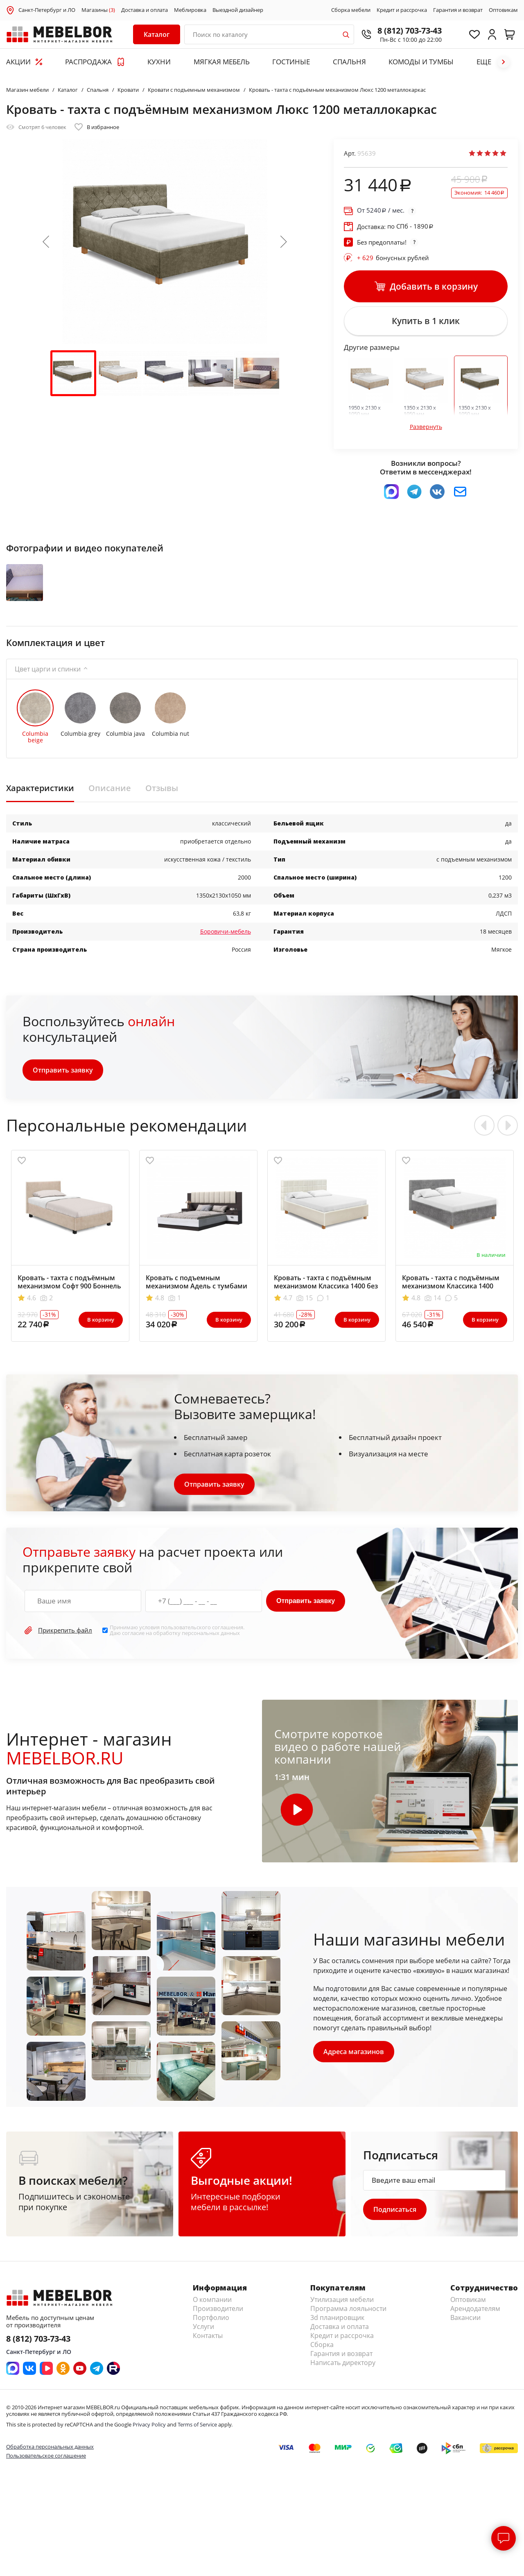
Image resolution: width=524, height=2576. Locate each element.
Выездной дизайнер (237, 10)
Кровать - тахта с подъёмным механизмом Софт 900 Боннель (69, 1281)
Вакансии (465, 2317)
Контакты (208, 2335)
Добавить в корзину (426, 287)
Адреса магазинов (353, 2051)
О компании (212, 2299)
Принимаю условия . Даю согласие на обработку (177, 1630)
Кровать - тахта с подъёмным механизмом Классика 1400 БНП (450, 1286)
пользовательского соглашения (202, 1627)
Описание (109, 788)
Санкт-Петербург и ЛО (46, 10)
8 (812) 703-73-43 (409, 30)
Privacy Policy (149, 2424)
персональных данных (211, 1633)
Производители (218, 2308)
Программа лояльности (348, 2308)
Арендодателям (475, 2308)
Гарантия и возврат (458, 10)
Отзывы (161, 788)
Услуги (203, 2326)
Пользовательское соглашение (46, 2455)
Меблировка (190, 10)
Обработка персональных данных (50, 2446)
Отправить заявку (63, 1070)
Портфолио (211, 2317)
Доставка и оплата (144, 10)
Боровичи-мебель (225, 931)
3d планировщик (337, 2317)
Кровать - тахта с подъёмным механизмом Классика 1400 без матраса (326, 1286)
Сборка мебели (350, 10)
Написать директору (342, 2362)
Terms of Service (197, 2424)
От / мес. (380, 210)
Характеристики (40, 788)
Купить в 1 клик (426, 321)
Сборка (322, 2344)
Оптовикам (503, 10)
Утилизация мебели (342, 2299)
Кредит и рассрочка (402, 10)
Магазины (98, 10)
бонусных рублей (393, 257)
